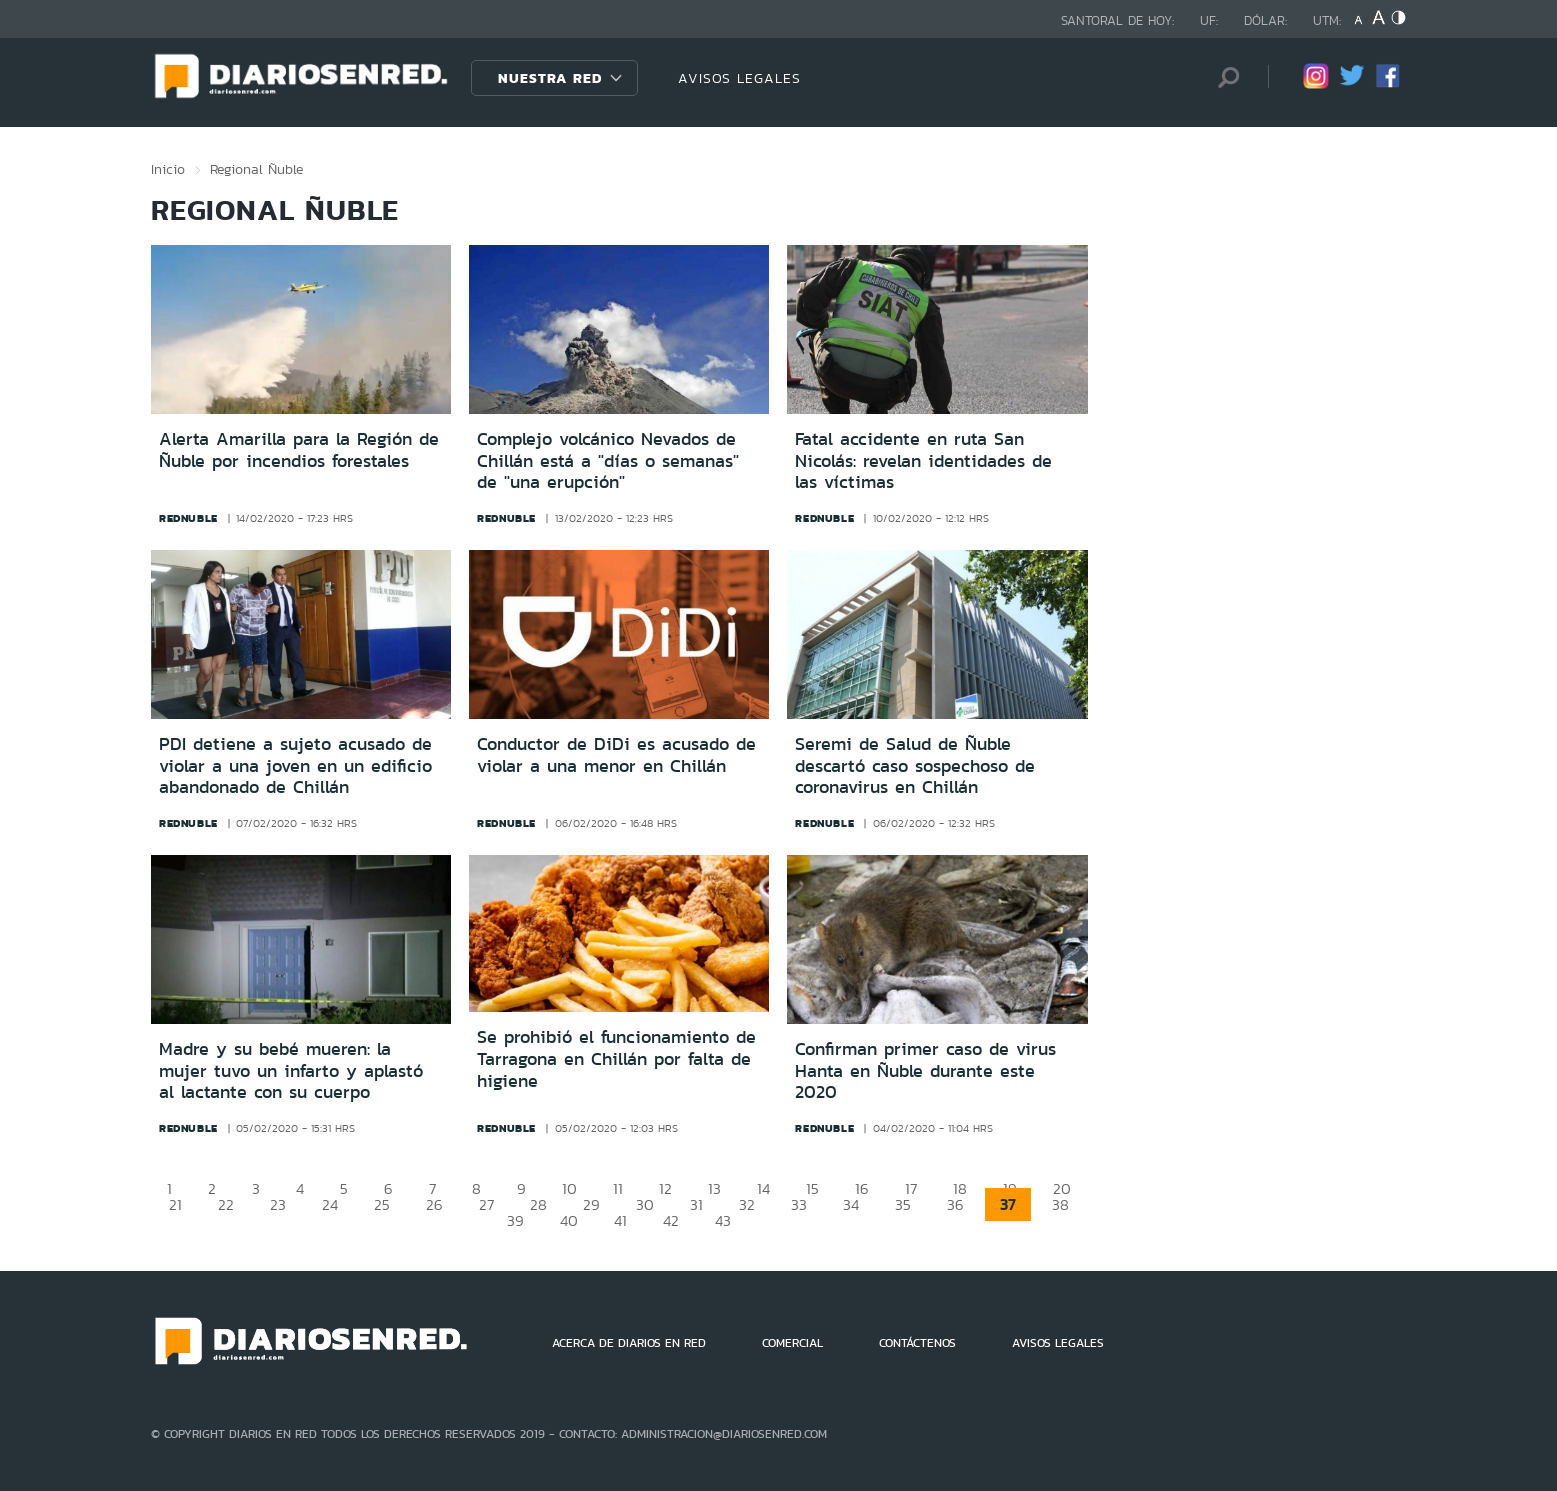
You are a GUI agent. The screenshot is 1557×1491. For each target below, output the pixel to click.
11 (618, 1188)
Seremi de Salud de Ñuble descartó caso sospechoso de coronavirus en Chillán (915, 765)
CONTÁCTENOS (917, 1343)
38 (1060, 1204)
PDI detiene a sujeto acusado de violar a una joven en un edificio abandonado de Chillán (295, 765)
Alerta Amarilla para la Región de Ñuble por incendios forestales (299, 450)
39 (515, 1220)
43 (723, 1220)
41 (620, 1220)
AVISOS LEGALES (739, 78)
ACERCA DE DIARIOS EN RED (629, 1343)
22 (226, 1204)
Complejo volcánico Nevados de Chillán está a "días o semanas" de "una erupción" (608, 460)
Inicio (168, 169)
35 (903, 1204)
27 (486, 1204)
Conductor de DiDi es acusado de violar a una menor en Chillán (616, 755)
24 (330, 1204)
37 (1008, 1204)
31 (696, 1204)
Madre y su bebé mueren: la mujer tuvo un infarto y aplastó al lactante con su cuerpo (291, 1070)
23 (278, 1204)
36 (955, 1204)
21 (175, 1204)
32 (747, 1204)
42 (671, 1220)
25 (382, 1204)
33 (799, 1204)
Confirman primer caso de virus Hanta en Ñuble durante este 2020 (925, 1070)
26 (434, 1204)
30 (645, 1204)
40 (569, 1220)
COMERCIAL (792, 1343)
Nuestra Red (550, 78)
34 (851, 1204)
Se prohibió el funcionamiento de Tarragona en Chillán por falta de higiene (616, 1058)
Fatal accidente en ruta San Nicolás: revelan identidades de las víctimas (923, 460)
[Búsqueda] (1223, 77)
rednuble (188, 518)
